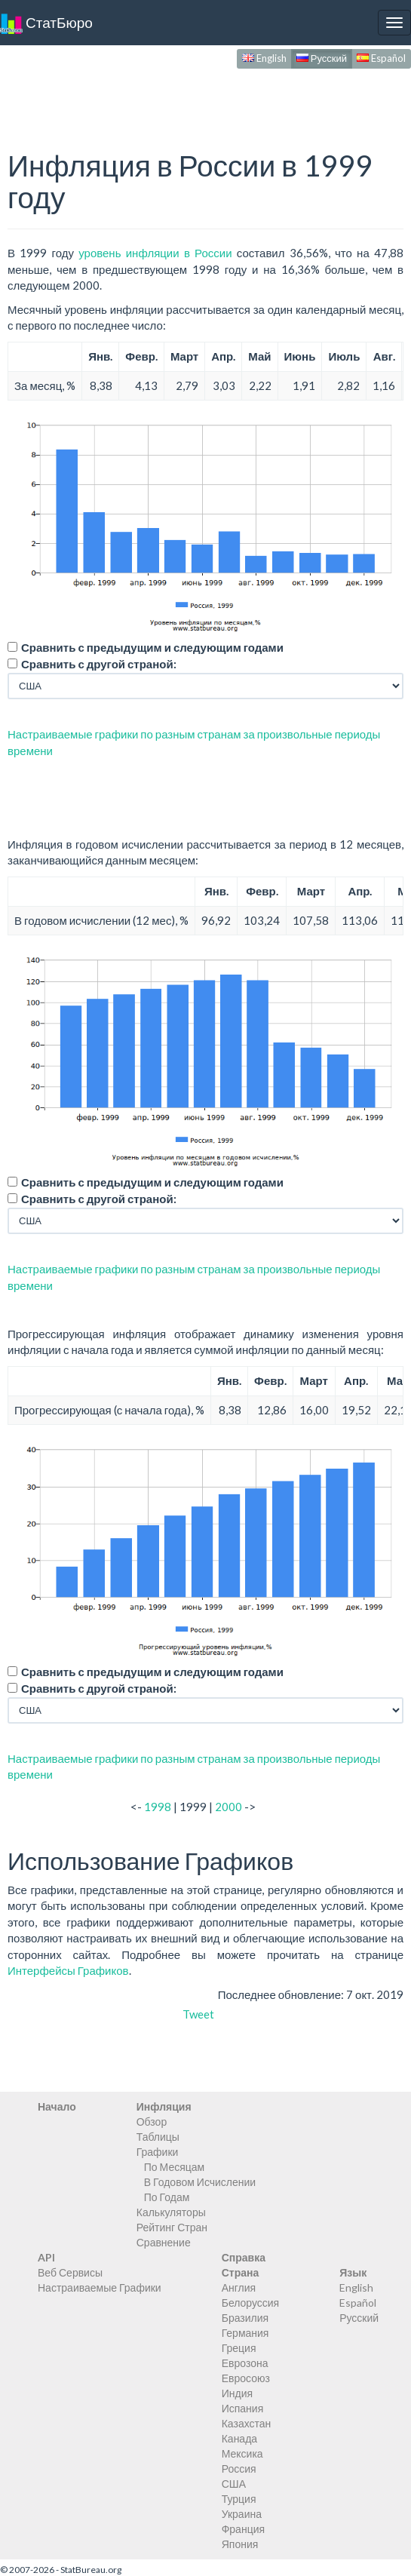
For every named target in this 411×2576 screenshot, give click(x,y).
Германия (245, 2332)
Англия (239, 2287)
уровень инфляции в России (155, 252)
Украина (242, 2513)
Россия (239, 2468)
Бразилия (245, 2317)
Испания (243, 2408)
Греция (239, 2347)
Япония (240, 2544)
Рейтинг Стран (171, 2227)
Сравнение (163, 2242)
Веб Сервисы (70, 2272)
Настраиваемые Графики (99, 2287)
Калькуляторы (171, 2212)
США (234, 2483)
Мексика (242, 2453)
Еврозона (245, 2362)
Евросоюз (246, 2378)
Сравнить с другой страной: (98, 664)
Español (381, 58)
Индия (237, 2393)
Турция (239, 2498)
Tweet (198, 2014)
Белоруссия (251, 2302)
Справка (243, 2257)
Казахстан (246, 2423)
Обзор (151, 2121)
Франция (243, 2528)
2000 (228, 1806)
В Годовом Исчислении (200, 2181)
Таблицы (157, 2136)
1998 (157, 1806)
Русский (321, 58)
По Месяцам (174, 2166)
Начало (57, 2106)
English (264, 58)
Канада (239, 2438)
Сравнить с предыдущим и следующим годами (152, 647)
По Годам (167, 2197)
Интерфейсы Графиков (68, 1970)
